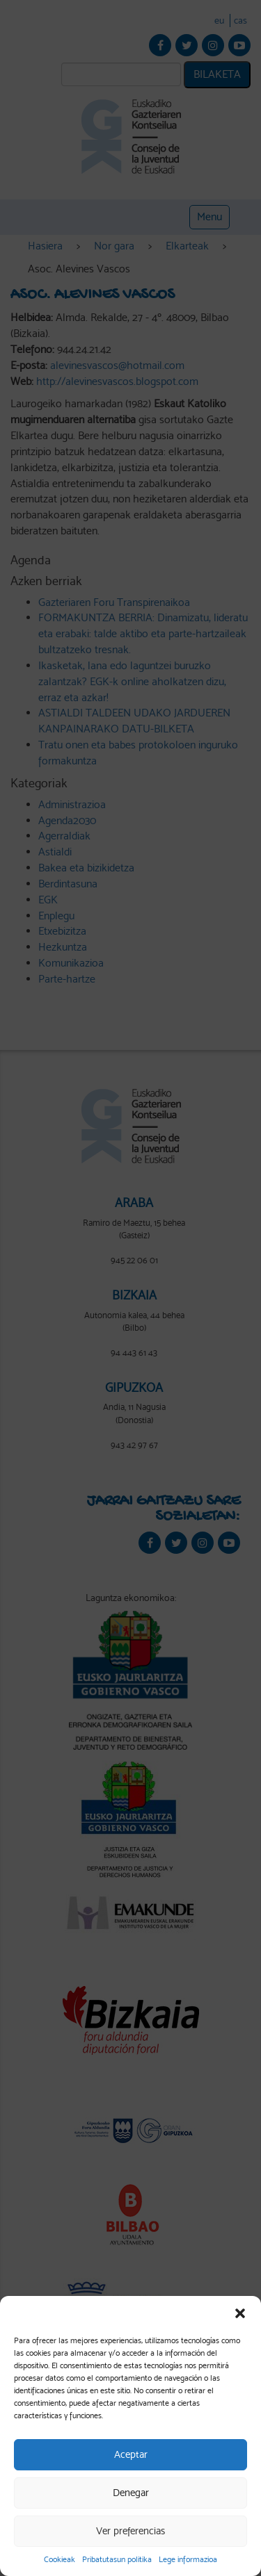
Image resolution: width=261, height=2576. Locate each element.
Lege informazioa (188, 2559)
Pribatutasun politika (117, 2559)
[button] (240, 2313)
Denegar (131, 2492)
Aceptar (131, 2454)
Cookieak (59, 2559)
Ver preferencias (130, 2531)
